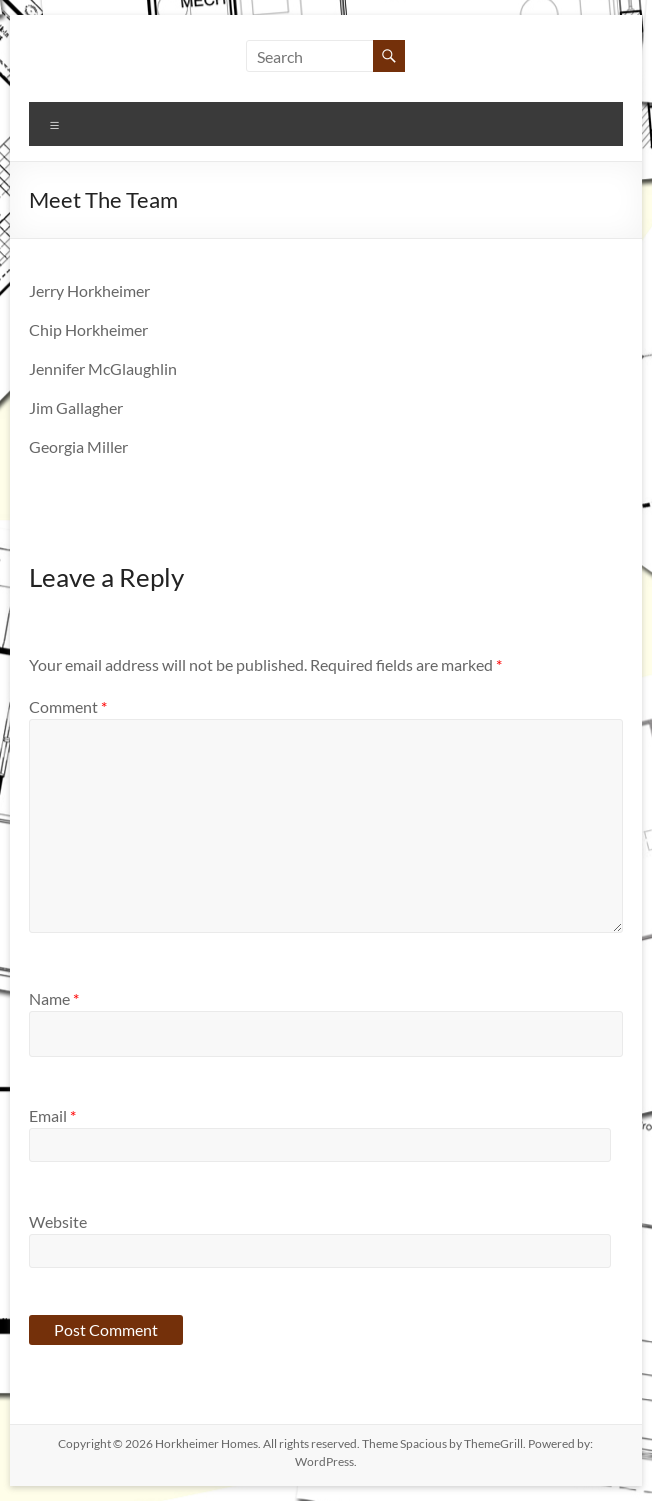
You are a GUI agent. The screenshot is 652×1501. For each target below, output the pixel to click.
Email (52, 1115)
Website (58, 1221)
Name (54, 998)
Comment (68, 706)
